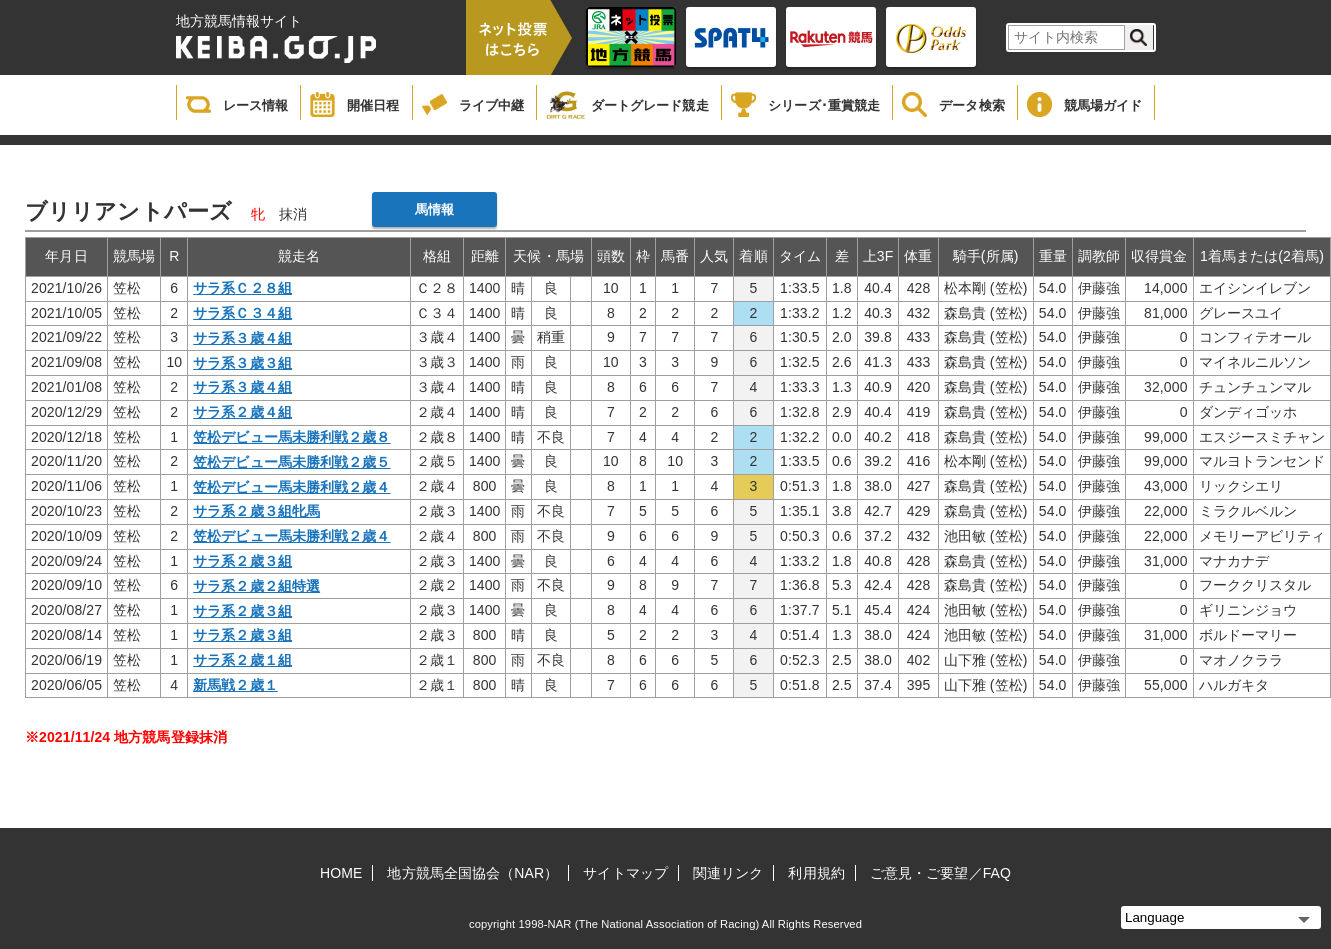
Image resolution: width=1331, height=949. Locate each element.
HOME (341, 873)
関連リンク (728, 873)
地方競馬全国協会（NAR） (472, 873)
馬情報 (434, 209)
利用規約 (816, 873)
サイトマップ (625, 873)
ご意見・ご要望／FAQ (940, 873)
